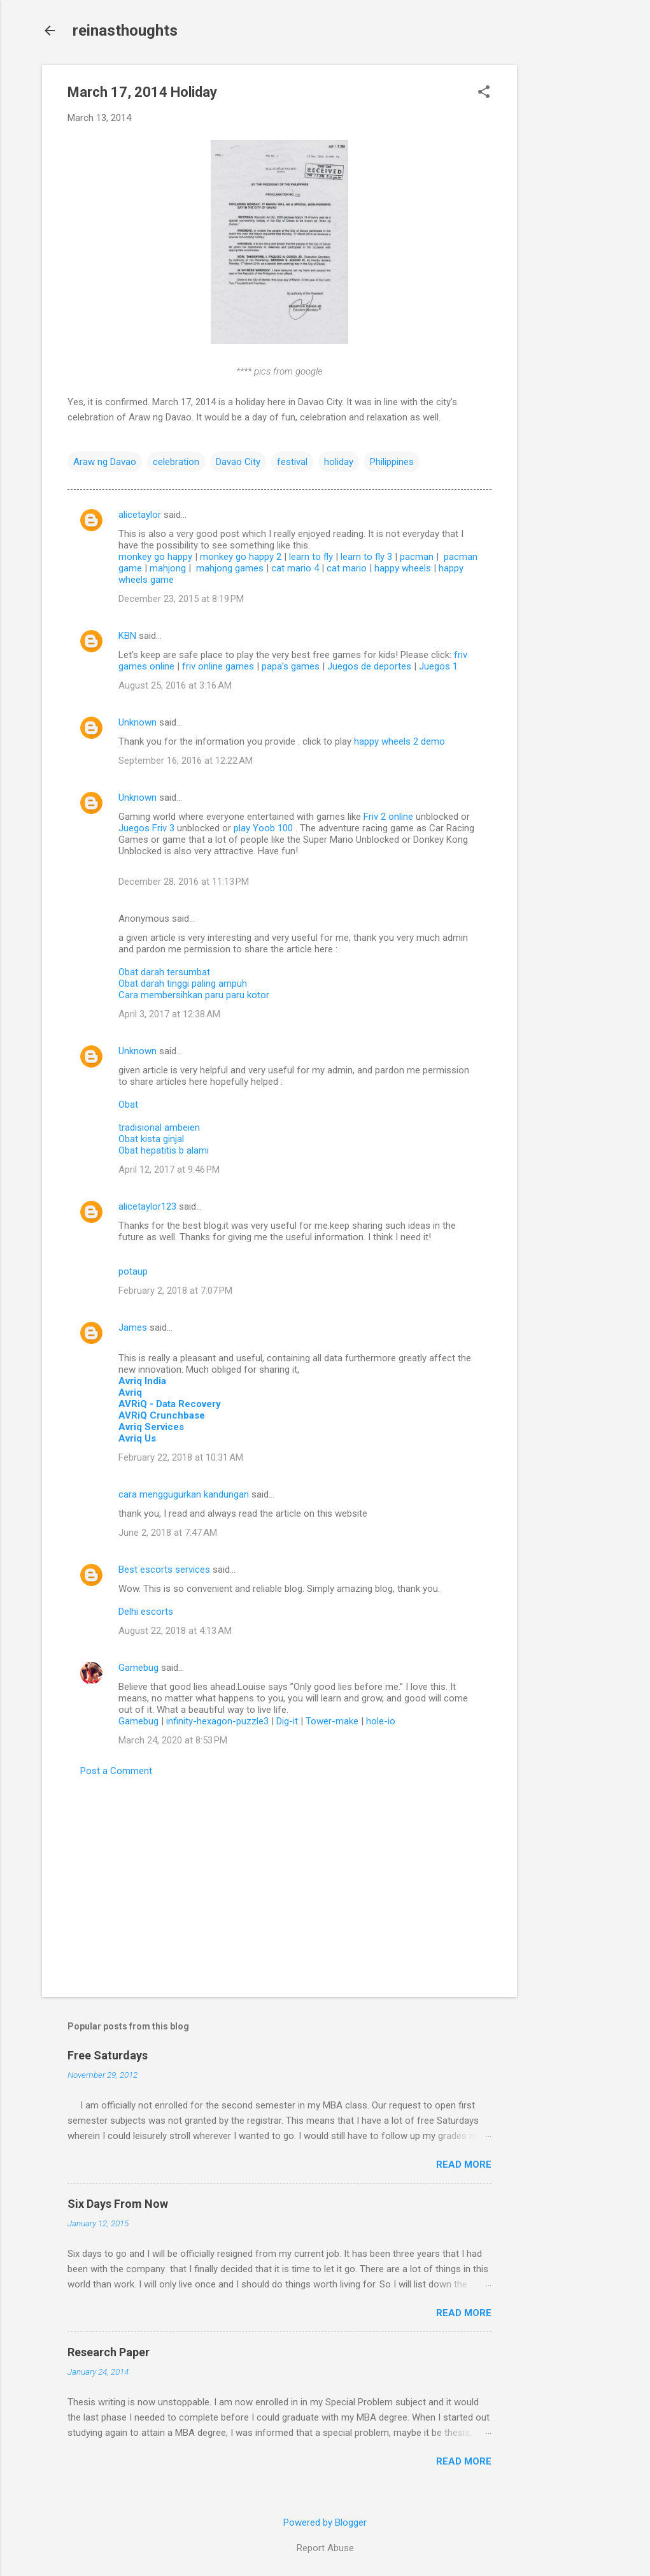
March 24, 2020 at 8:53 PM (172, 1740)
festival (292, 462)
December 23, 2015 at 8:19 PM (181, 599)
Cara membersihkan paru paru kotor (193, 995)
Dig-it (287, 1721)
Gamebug (138, 1667)
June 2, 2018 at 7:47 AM (167, 1532)
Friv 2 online (390, 816)
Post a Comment (116, 1771)
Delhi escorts (145, 1611)
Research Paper (108, 2352)
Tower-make (332, 1721)
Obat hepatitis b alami (163, 1150)
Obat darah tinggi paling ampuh (182, 983)
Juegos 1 (438, 666)
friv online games (218, 666)
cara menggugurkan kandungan (183, 1494)
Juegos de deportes (369, 666)
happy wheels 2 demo (399, 741)
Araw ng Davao (104, 462)
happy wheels (402, 568)
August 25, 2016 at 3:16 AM (175, 685)
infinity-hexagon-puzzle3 (217, 1721)
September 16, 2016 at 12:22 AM (185, 760)
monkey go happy (155, 556)
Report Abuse (325, 2548)
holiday (338, 462)
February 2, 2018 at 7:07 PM (175, 1290)
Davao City (238, 462)
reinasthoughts (125, 30)
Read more (463, 2164)
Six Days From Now (117, 2203)
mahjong (168, 568)
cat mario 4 (295, 568)
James (132, 1327)
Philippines (392, 462)
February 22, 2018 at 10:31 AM (180, 1457)
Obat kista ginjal (151, 1139)
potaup (133, 1271)
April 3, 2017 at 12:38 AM (169, 1014)
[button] (483, 93)
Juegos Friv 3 (147, 828)
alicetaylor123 (147, 1206)
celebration (176, 462)
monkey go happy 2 (240, 556)
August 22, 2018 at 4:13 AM (175, 1630)
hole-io (380, 1721)
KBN (127, 635)
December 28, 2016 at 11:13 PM (183, 881)
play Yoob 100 (264, 828)
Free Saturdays (107, 2055)
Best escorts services (164, 1569)
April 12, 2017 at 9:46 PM (169, 1169)
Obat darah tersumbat (164, 972)
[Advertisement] (568, 256)
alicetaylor (139, 514)
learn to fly (311, 556)
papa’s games (291, 666)
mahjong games (230, 568)
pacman (417, 556)
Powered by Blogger (325, 2522)
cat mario (347, 568)
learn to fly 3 (366, 556)
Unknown (137, 722)
